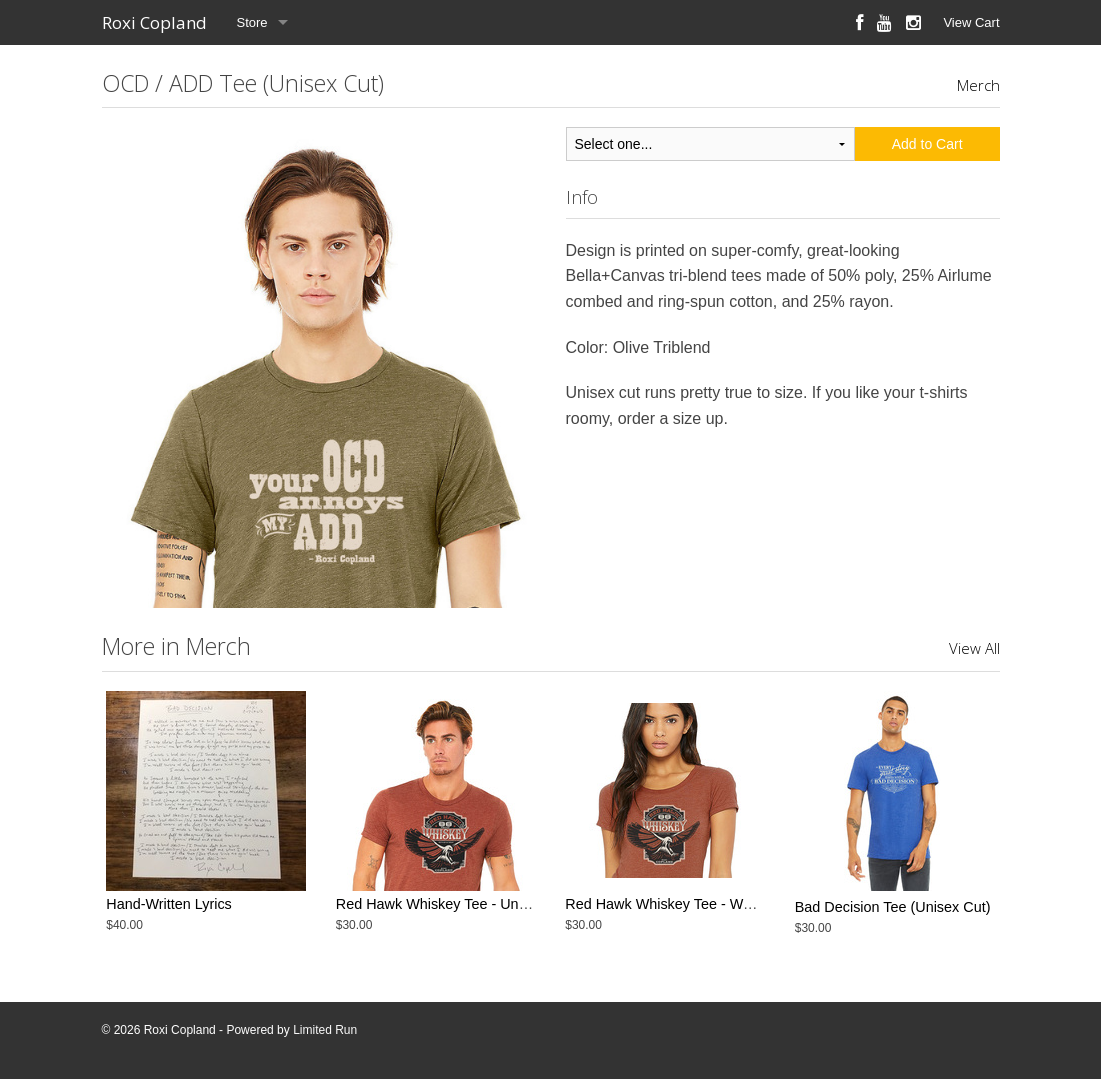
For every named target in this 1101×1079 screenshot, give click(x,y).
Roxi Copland (154, 22)
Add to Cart (927, 144)
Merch (978, 85)
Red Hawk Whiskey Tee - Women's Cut (690, 907)
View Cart (971, 22)
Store (252, 22)
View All (974, 648)
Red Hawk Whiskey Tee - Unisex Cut (453, 907)
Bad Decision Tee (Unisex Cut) (893, 907)
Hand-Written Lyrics (169, 907)
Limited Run (325, 1030)
